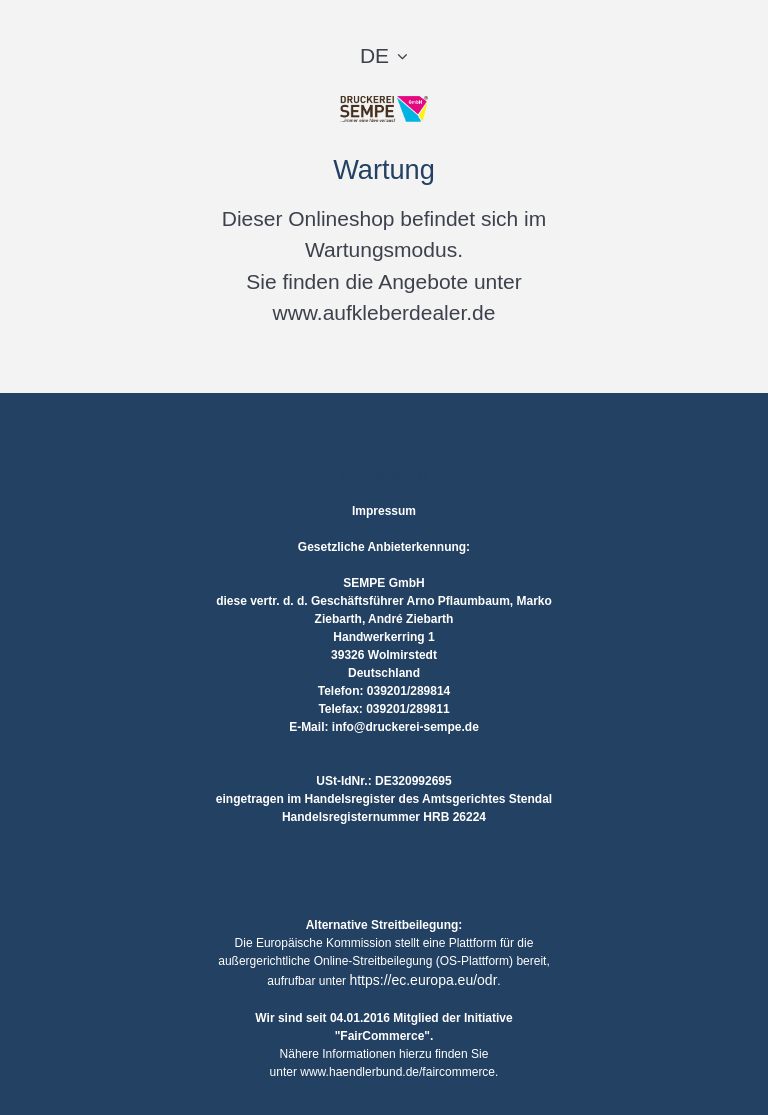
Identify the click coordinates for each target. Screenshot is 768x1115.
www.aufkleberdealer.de (384, 312)
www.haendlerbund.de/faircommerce (397, 1072)
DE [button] (374, 55)
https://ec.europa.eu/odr (423, 980)
